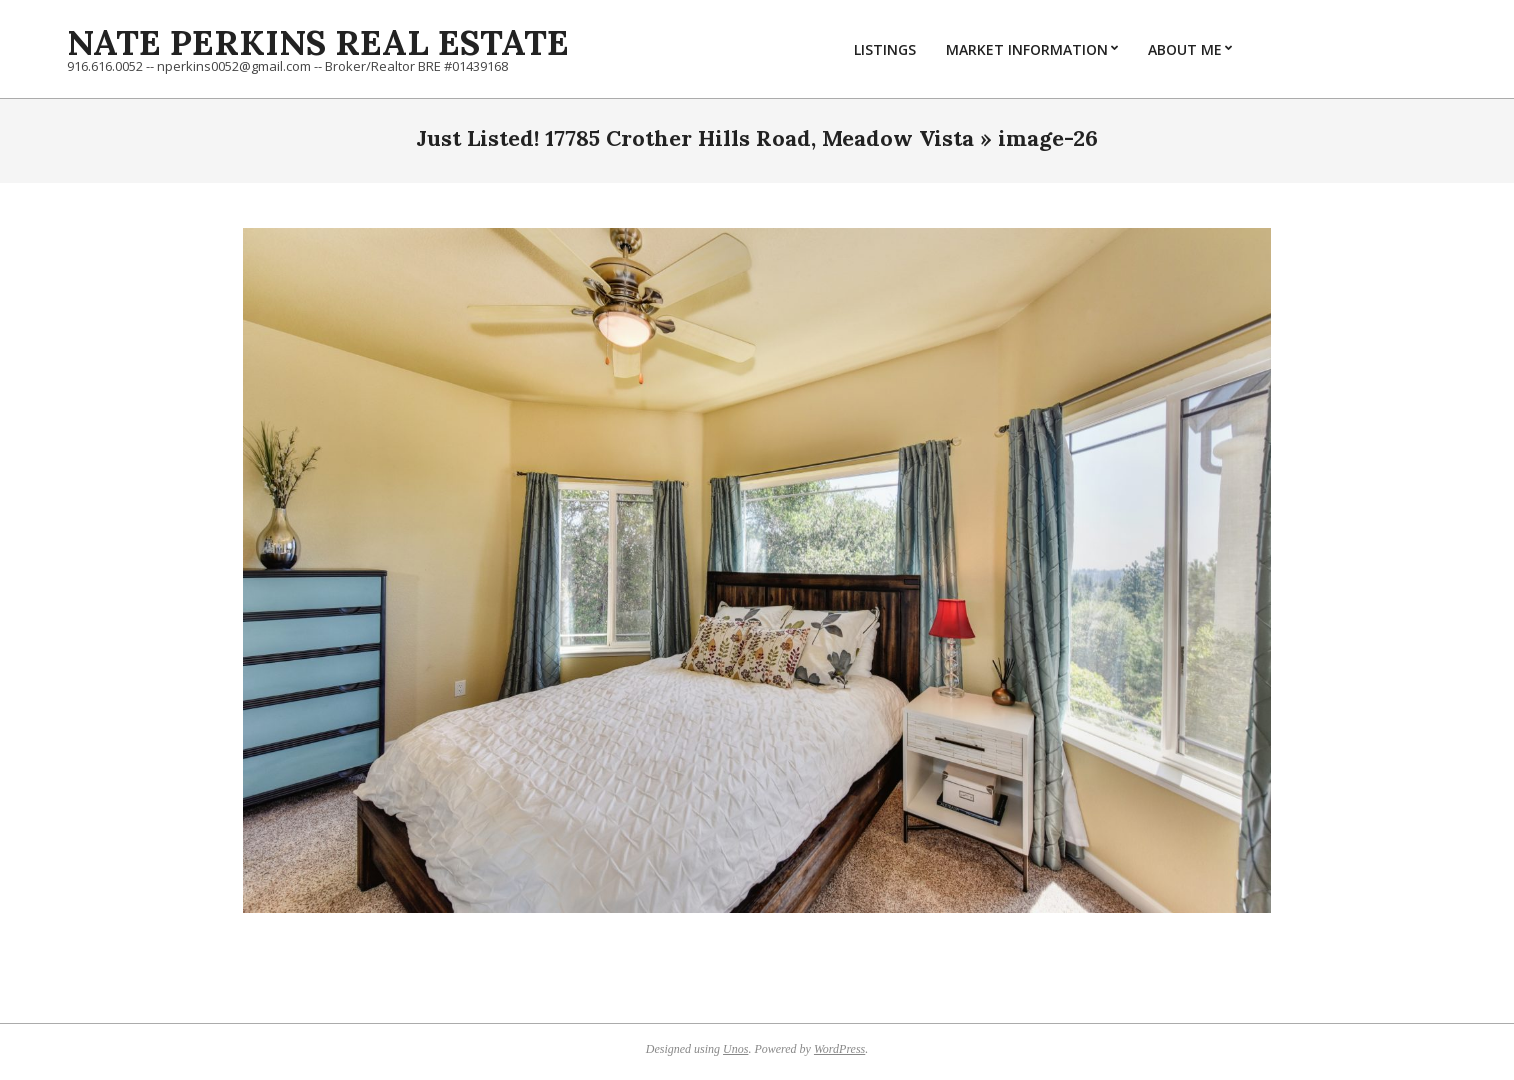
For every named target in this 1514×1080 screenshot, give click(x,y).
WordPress (839, 1049)
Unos (735, 1049)
